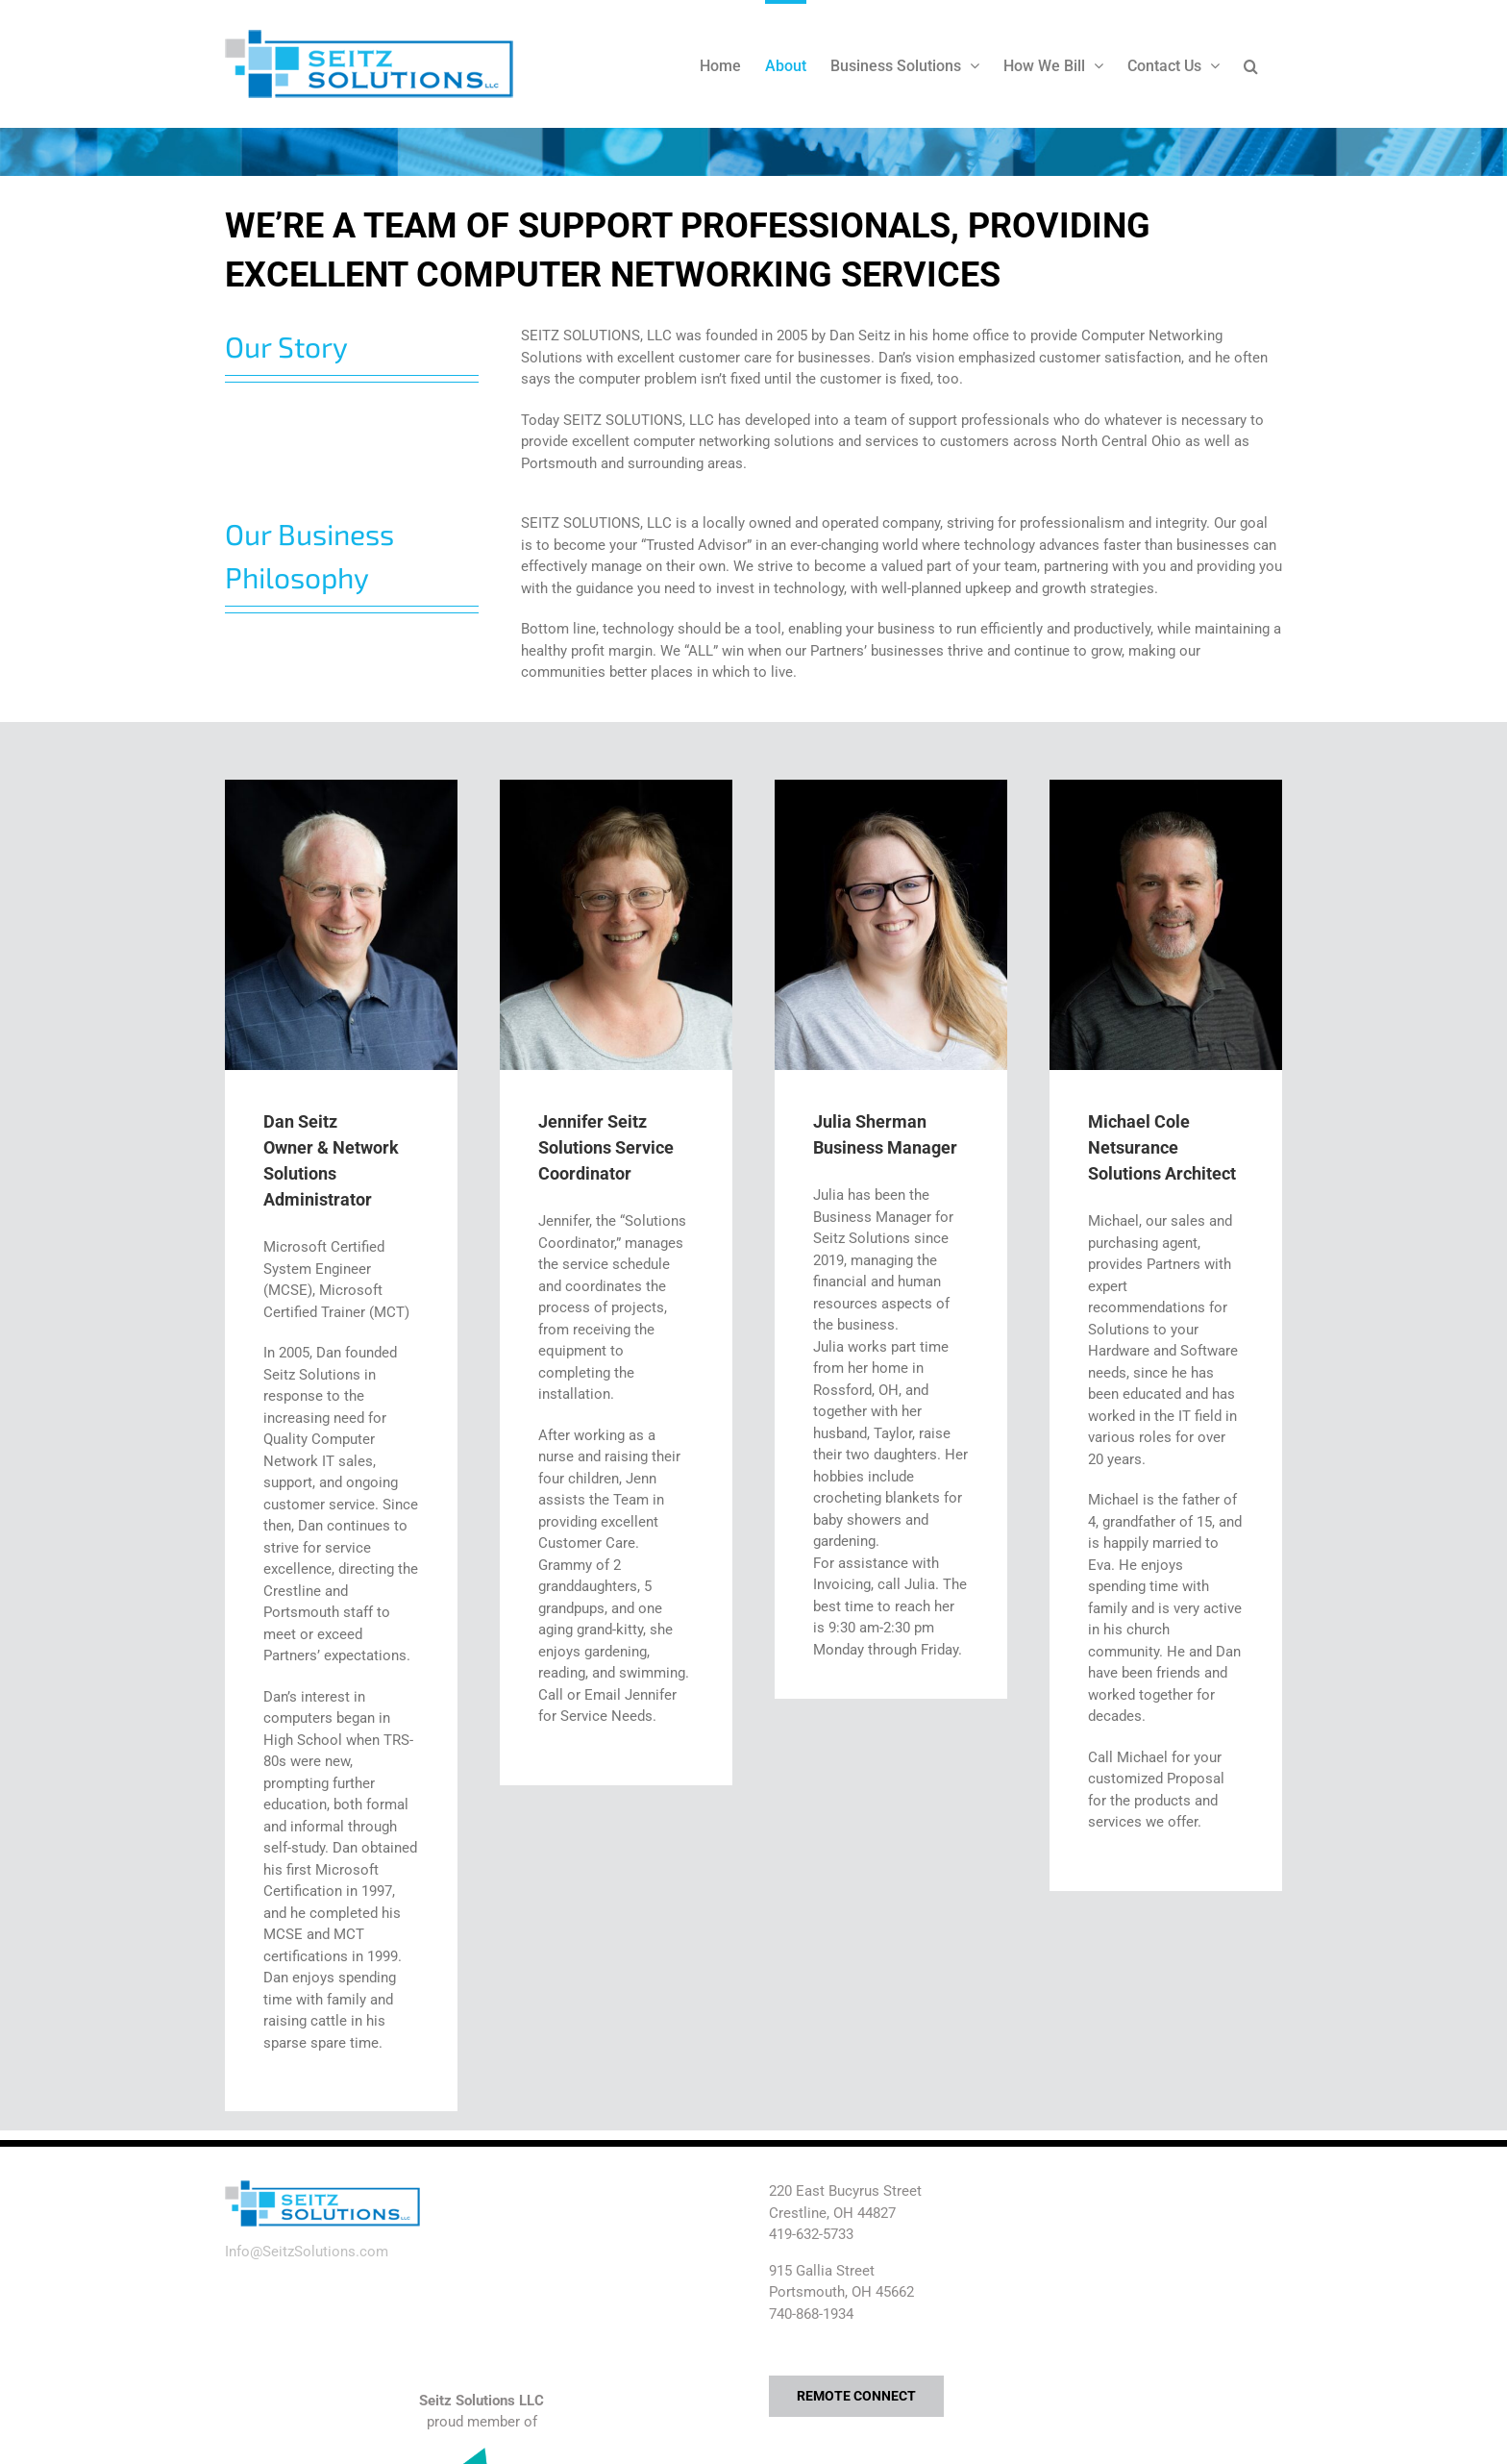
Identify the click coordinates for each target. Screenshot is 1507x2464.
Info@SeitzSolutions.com (306, 2251)
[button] (1251, 64)
